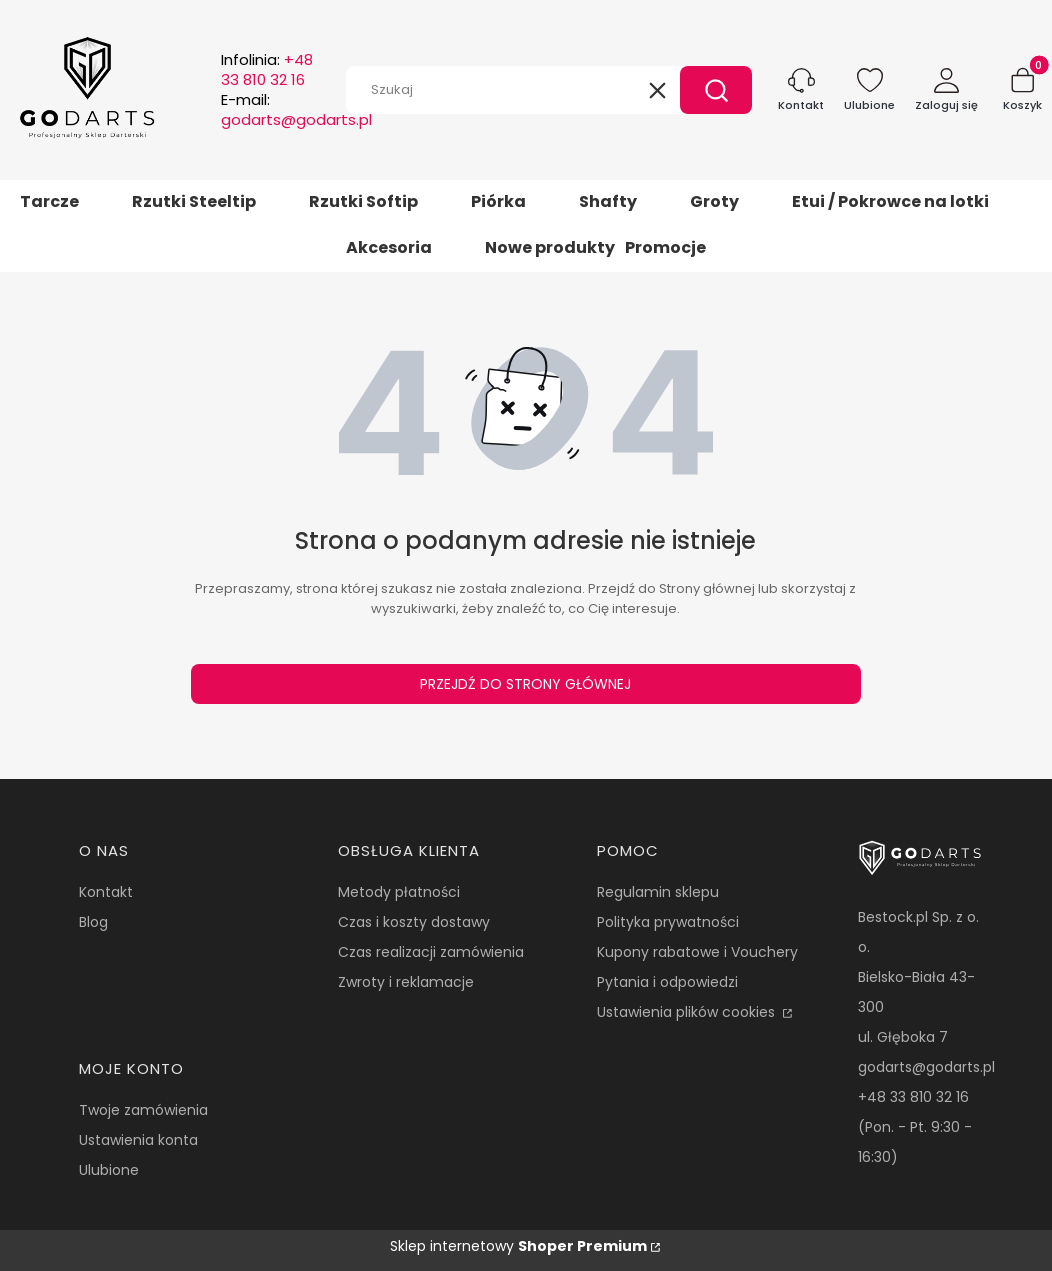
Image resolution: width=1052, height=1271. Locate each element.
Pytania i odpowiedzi (667, 982)
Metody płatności (399, 892)
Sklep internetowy (518, 1246)
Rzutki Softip (363, 201)
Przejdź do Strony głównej (525, 684)
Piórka (498, 201)
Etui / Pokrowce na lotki (890, 201)
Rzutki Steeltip (194, 201)
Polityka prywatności (668, 922)
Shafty (608, 201)
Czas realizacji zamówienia (431, 952)
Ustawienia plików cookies (688, 1012)
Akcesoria (389, 247)
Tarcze (49, 201)
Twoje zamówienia (143, 1110)
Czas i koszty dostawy (414, 922)
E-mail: (296, 110)
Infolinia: (267, 70)
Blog (93, 922)
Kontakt (106, 892)
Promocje (665, 247)
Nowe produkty (550, 247)
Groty (714, 201)
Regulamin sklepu (658, 892)
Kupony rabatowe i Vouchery (697, 952)
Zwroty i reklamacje (406, 982)
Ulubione (109, 1170)
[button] (716, 90)
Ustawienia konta (138, 1140)
